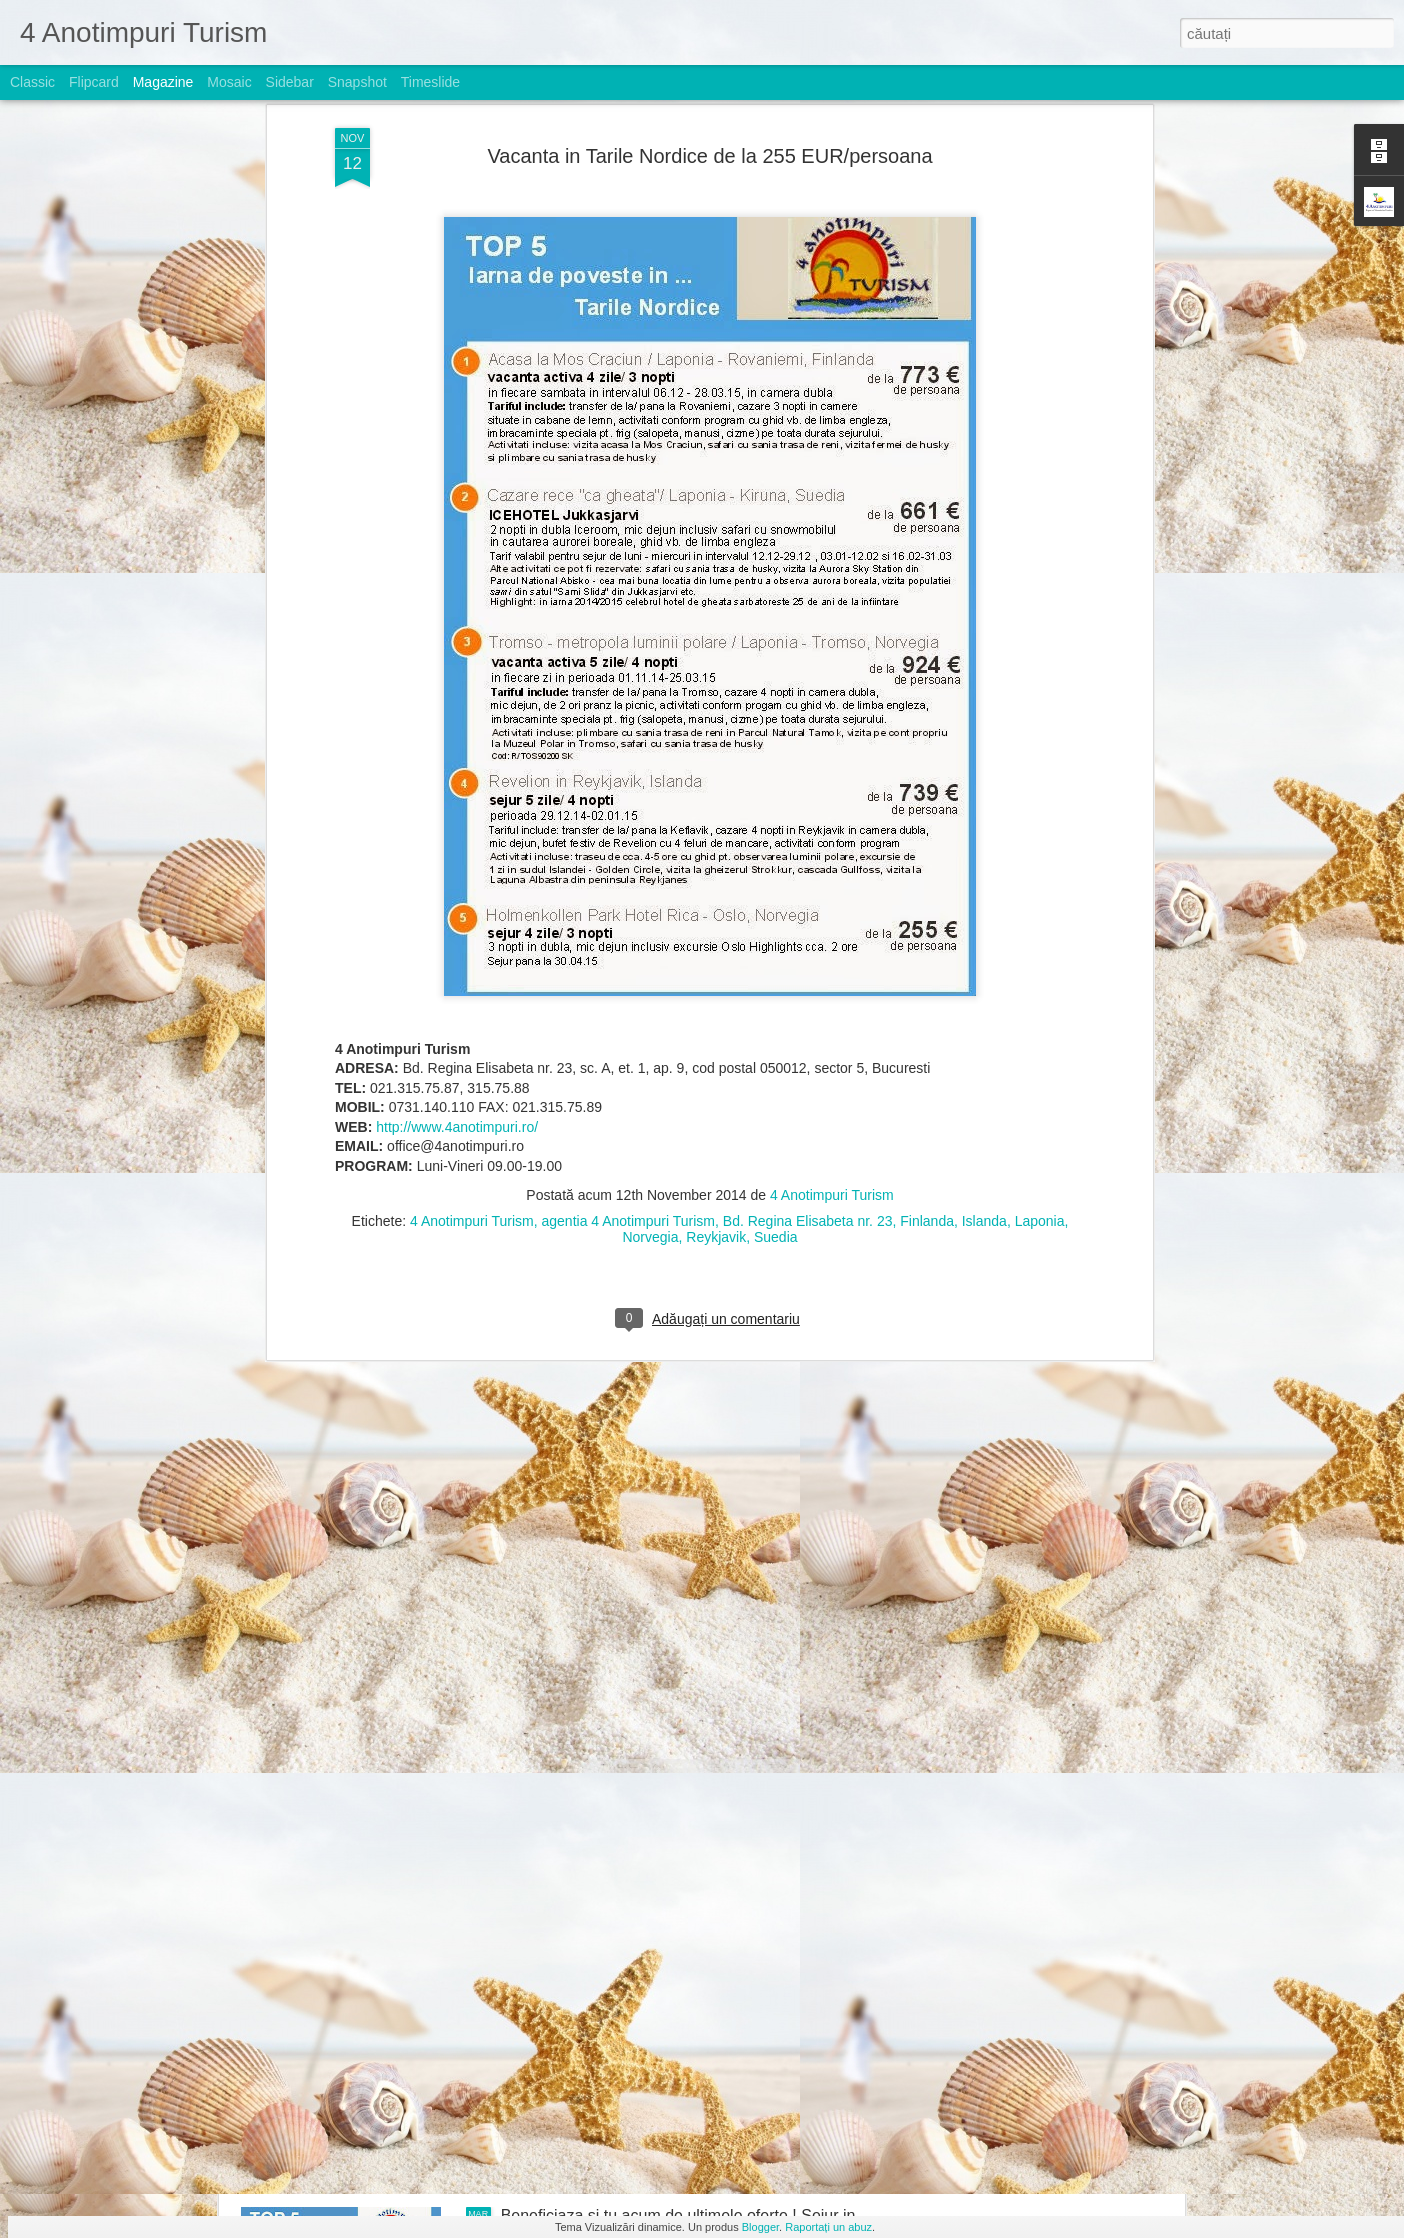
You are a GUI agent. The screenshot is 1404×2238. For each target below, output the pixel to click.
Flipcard (94, 82)
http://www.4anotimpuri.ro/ (457, 688)
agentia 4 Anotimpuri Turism (628, 782)
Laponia (1040, 782)
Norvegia (650, 798)
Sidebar (290, 82)
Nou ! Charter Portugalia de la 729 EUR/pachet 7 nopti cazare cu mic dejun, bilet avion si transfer (674, 1543)
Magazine (163, 82)
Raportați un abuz (828, 2227)
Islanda (984, 782)
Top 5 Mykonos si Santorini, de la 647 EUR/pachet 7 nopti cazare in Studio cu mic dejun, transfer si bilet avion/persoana (686, 2006)
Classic (32, 82)
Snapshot (357, 82)
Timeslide (430, 82)
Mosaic (229, 82)
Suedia (776, 798)
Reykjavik (716, 798)
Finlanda (927, 782)
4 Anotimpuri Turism (832, 756)
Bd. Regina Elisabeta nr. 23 (808, 782)
